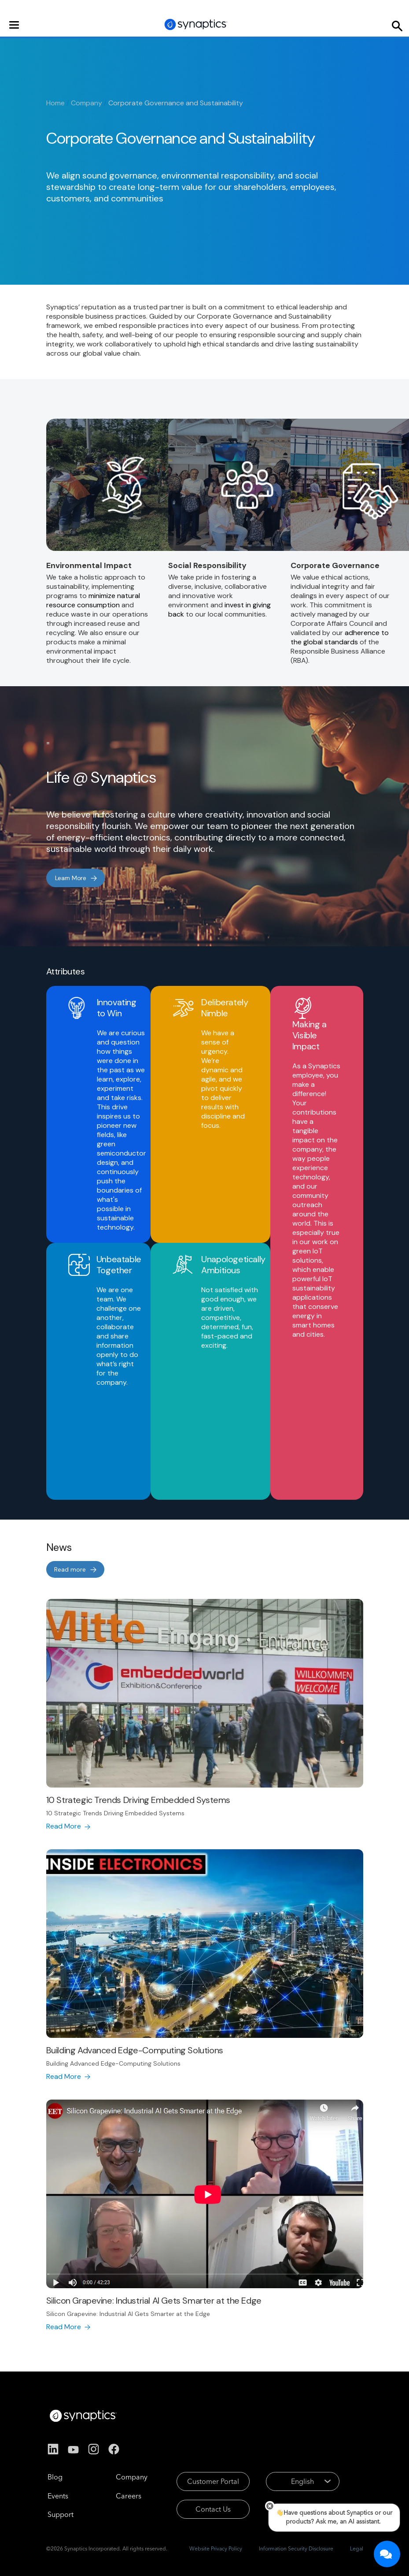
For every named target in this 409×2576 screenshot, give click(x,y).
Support (61, 2514)
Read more (70, 1569)
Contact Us (213, 2509)
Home (55, 103)
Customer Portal (213, 2481)
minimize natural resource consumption (93, 600)
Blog (55, 2476)
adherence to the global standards (340, 637)
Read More (63, 1826)
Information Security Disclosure (296, 2548)
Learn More (70, 878)
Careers (128, 2495)
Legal (356, 2548)
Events (58, 2495)
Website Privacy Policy (215, 2548)
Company (86, 103)
